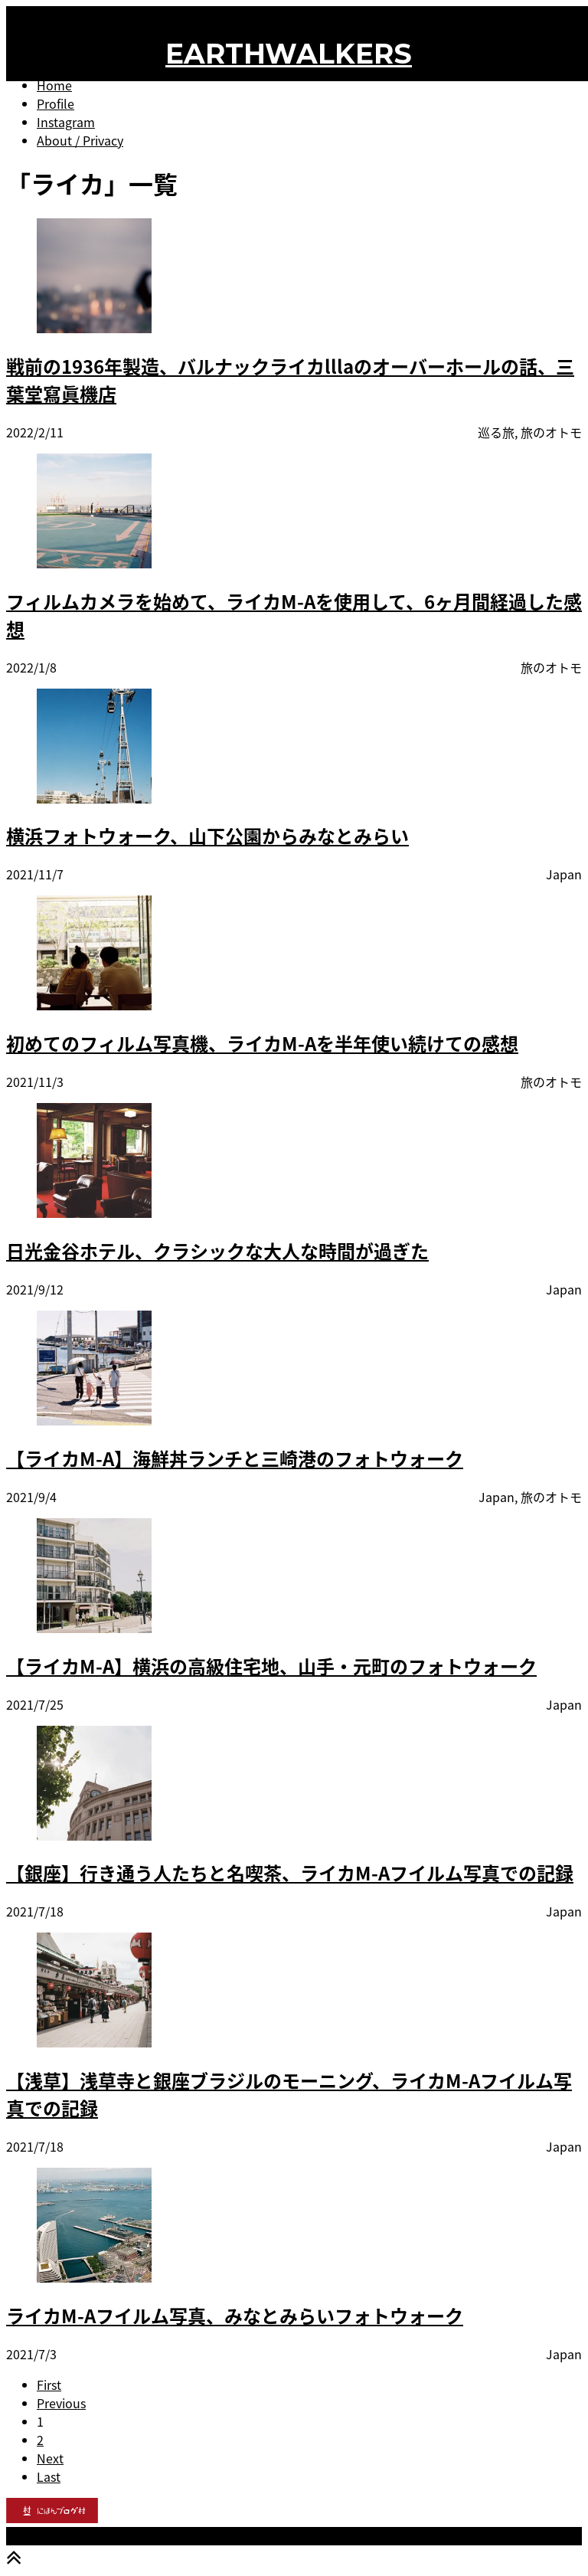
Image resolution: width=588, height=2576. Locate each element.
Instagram (66, 122)
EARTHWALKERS (288, 53)
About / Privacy (80, 140)
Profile (55, 103)
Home (54, 85)
